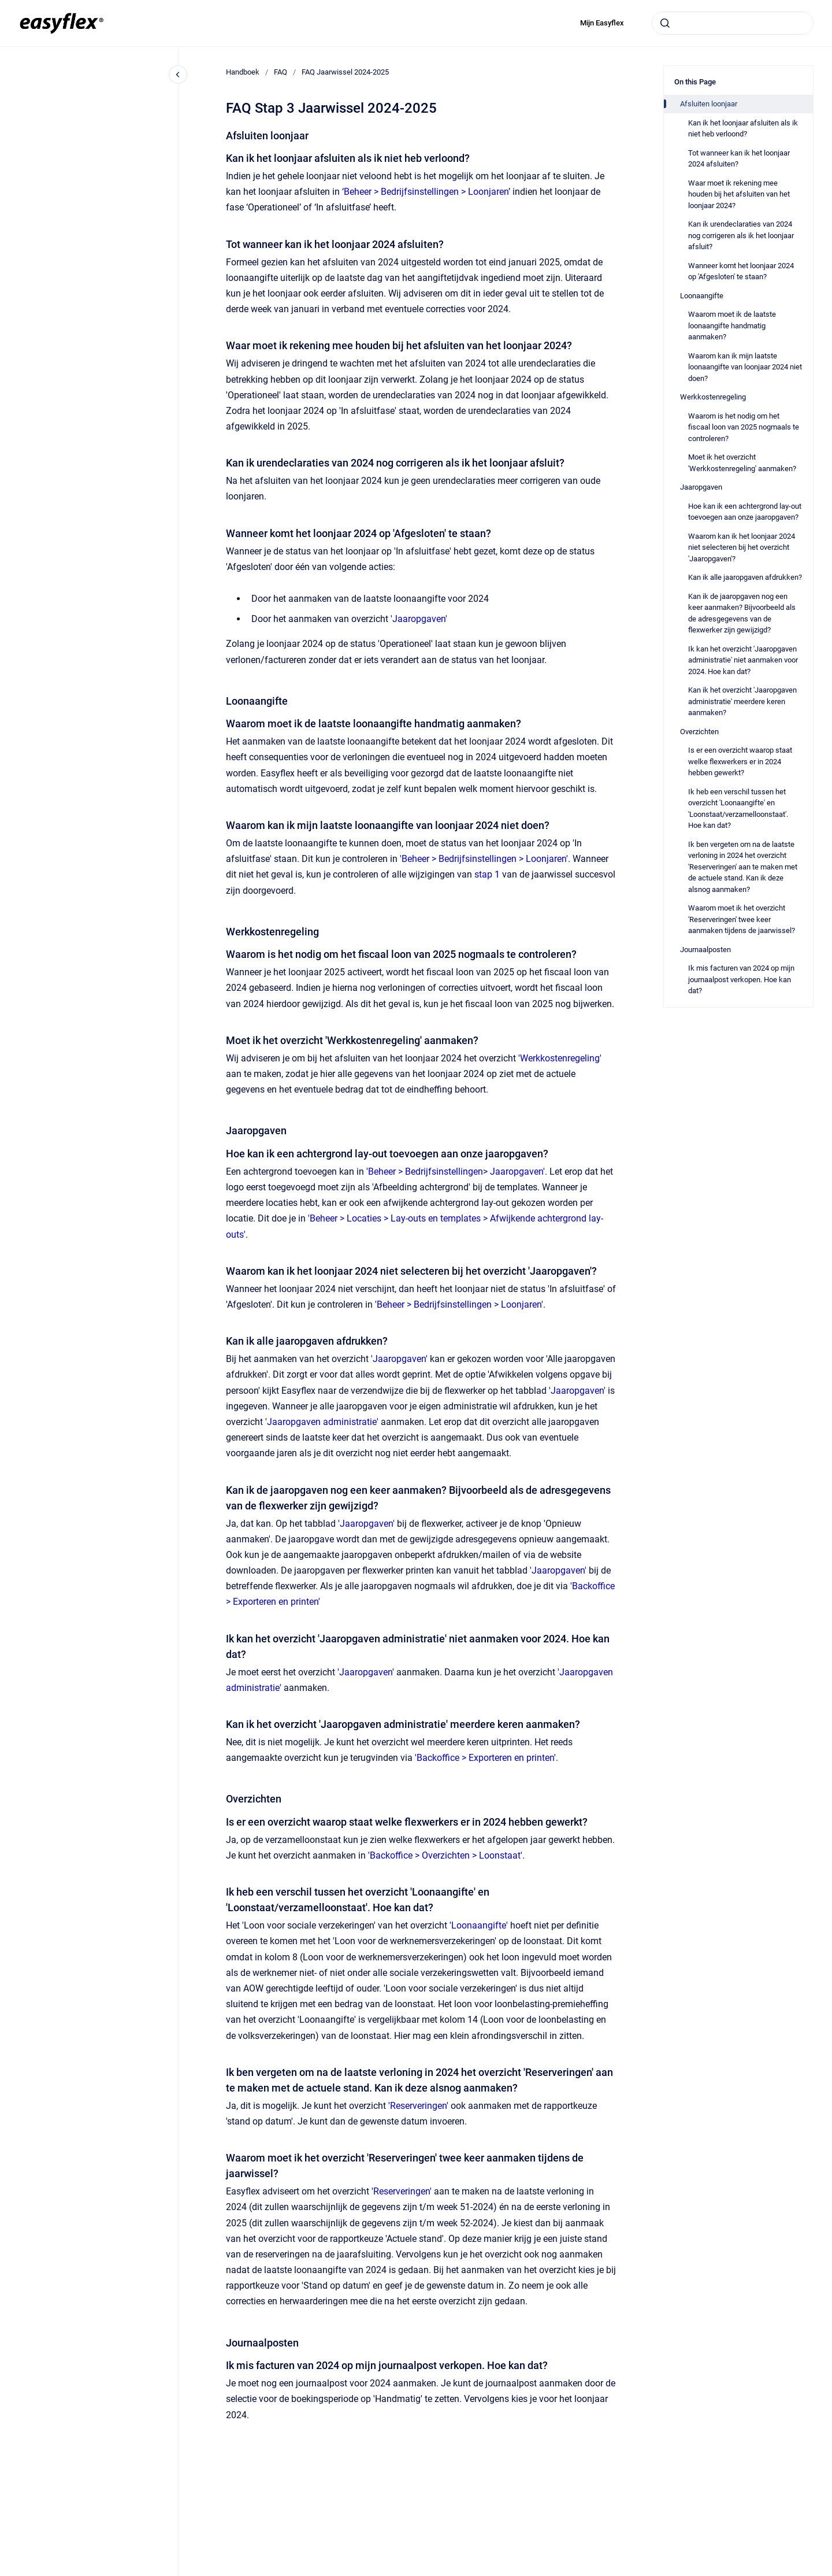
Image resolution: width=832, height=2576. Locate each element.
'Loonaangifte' (479, 1925)
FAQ (280, 72)
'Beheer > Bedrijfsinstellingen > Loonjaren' (484, 858)
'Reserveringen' (418, 2105)
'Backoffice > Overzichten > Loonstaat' (445, 1855)
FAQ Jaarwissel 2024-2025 (345, 72)
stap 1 (487, 874)
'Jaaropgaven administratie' (321, 1421)
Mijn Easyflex (602, 22)
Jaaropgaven (365, 1672)
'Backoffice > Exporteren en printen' (485, 1757)
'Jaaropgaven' (419, 618)
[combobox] (732, 23)
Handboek (242, 72)
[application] (829, 2573)
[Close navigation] (178, 74)
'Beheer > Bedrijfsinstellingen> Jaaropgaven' (455, 1171)
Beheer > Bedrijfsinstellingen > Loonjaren (426, 191)
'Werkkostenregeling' (559, 1058)
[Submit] (665, 23)
